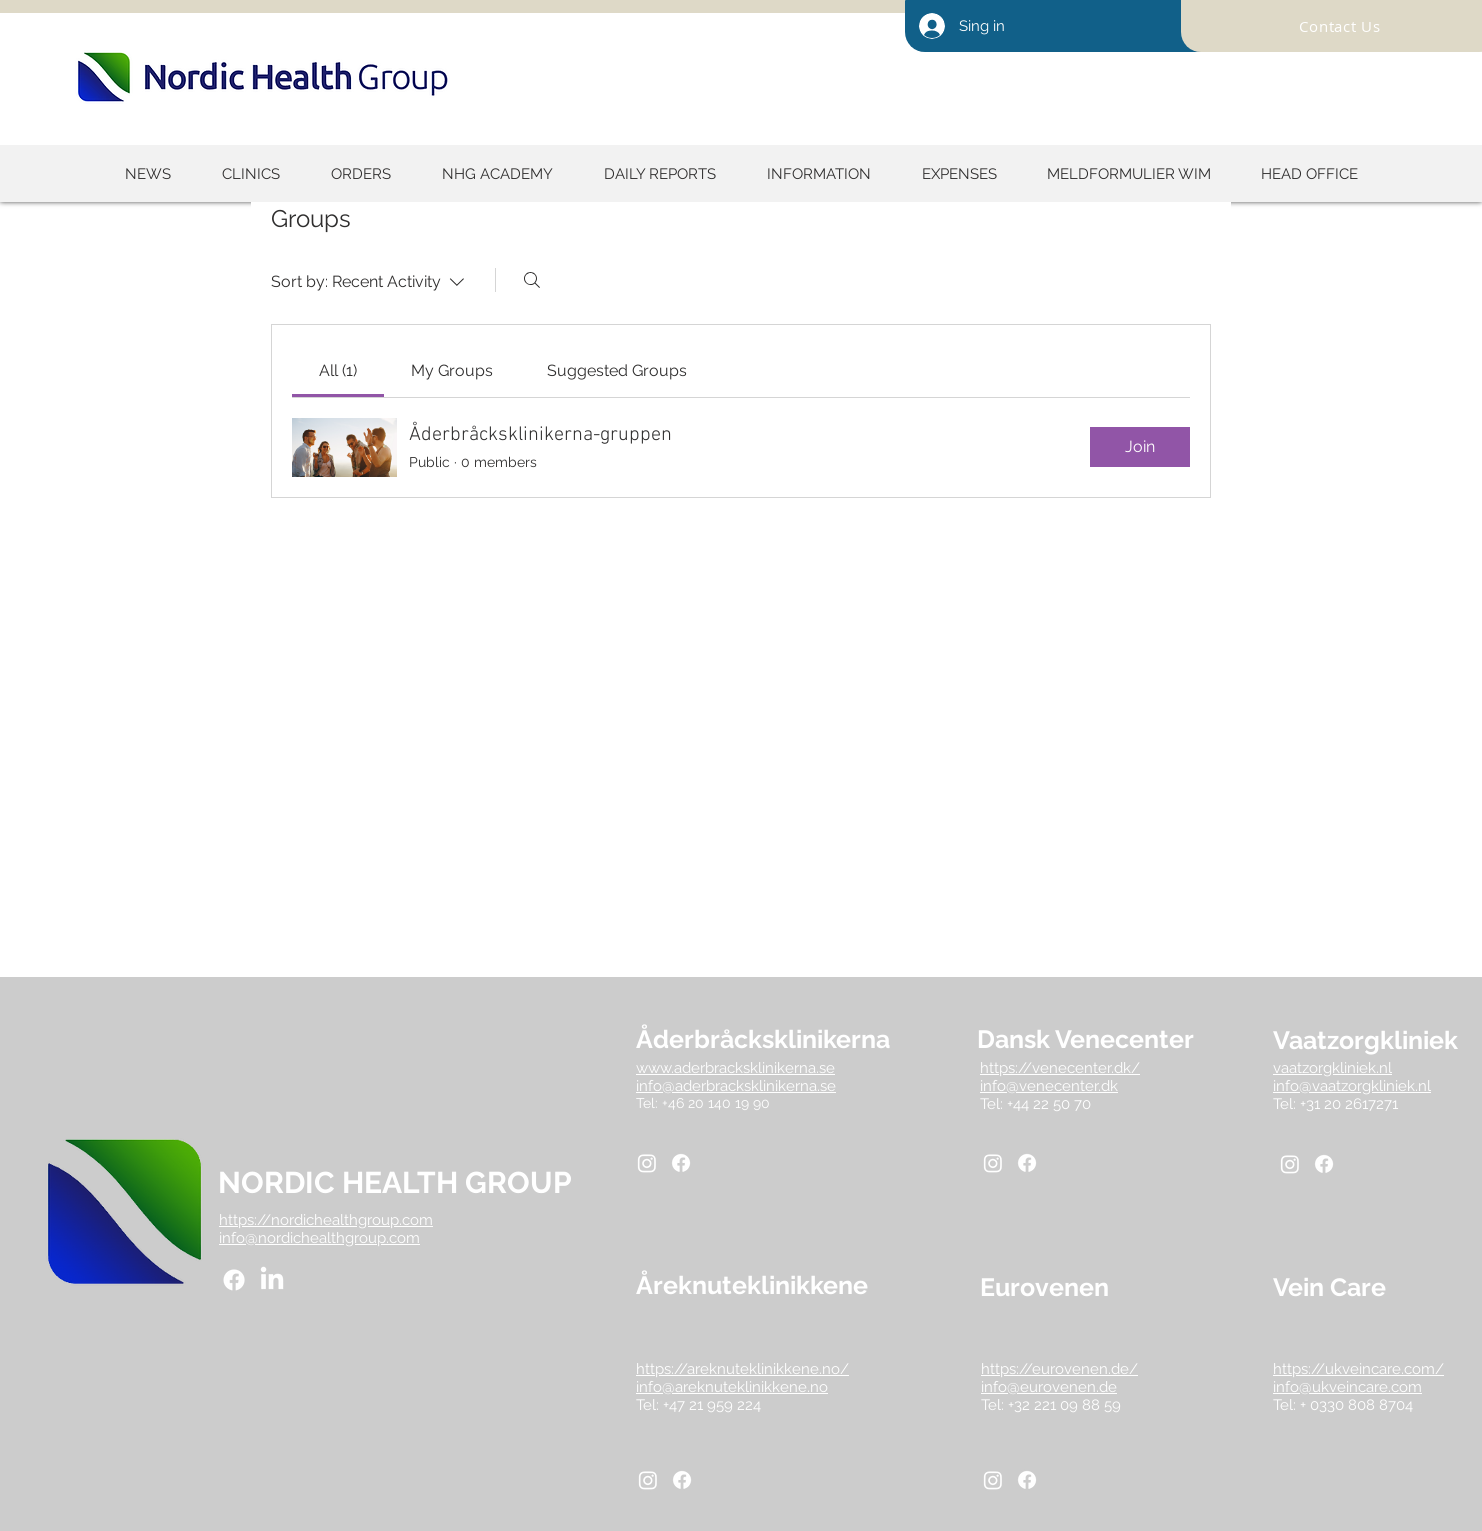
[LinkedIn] (272, 1280)
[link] (338, 370)
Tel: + (1291, 1405)
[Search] (532, 280)
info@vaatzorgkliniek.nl (1352, 1086)
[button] (659, 174)
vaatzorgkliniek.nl (1332, 1068)
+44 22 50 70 (1049, 1104)
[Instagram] (647, 1163)
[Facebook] (234, 1280)
